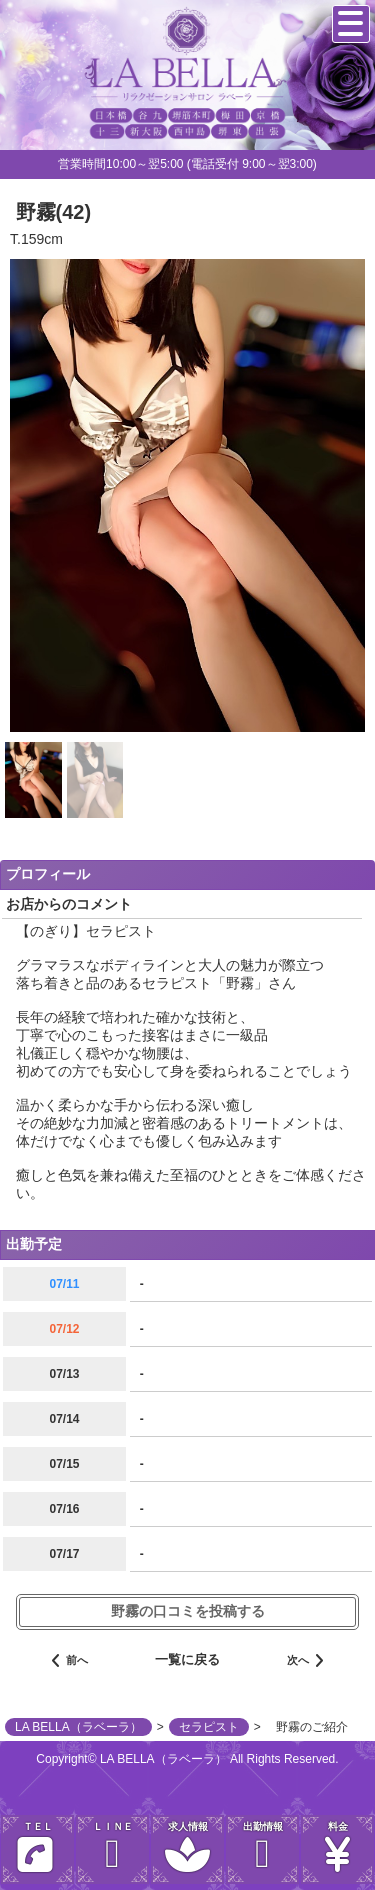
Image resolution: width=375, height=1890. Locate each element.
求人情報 (187, 1847)
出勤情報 (262, 1847)
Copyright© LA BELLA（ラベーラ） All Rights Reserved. (187, 1759)
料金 (337, 1847)
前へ (69, 1661)
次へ (305, 1661)
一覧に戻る (187, 1659)
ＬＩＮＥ (112, 1847)
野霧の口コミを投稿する (188, 1611)
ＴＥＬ (35, 1852)
